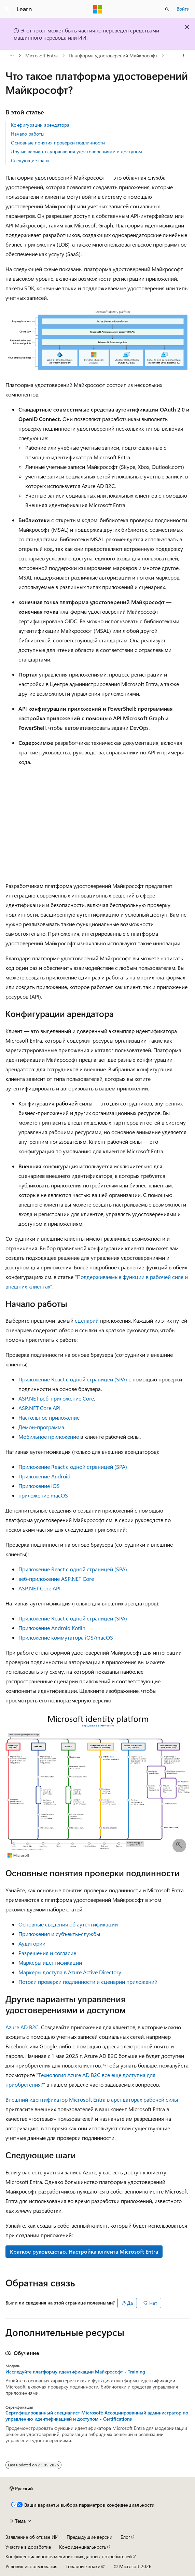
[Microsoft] (97, 9)
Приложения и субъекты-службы (59, 1933)
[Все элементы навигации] (11, 55)
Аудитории (31, 1943)
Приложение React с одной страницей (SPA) (72, 1379)
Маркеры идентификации (50, 1962)
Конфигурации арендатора (40, 125)
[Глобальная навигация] (7, 9)
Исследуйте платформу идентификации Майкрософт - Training (75, 2372)
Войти (183, 8)
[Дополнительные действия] (184, 55)
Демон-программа (41, 1427)
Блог (125, 2537)
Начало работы (27, 133)
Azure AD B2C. (22, 2027)
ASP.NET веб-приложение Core (56, 1398)
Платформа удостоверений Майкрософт (113, 55)
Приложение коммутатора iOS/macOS (65, 1637)
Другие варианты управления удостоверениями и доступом (76, 151)
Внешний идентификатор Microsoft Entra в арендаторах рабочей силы (91, 2099)
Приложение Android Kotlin (51, 1627)
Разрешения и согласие (47, 1953)
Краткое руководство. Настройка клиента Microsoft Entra (84, 2251)
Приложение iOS (39, 1485)
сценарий (87, 1320)
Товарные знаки (83, 2566)
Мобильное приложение (48, 1436)
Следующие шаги (30, 160)
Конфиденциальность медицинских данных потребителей (68, 2556)
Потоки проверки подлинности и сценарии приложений (87, 1981)
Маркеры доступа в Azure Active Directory (69, 1972)
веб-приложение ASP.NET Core (56, 1578)
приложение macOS (43, 1495)
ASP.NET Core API (39, 1407)
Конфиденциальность (82, 2547)
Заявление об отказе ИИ (31, 2537)
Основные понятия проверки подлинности (58, 142)
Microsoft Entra (41, 55)
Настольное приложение (49, 1417)
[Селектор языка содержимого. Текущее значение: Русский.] (21, 2488)
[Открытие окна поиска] (167, 9)
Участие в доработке (28, 2547)
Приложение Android (44, 1476)
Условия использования (31, 2566)
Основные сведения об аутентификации (68, 1924)
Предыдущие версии (89, 2537)
